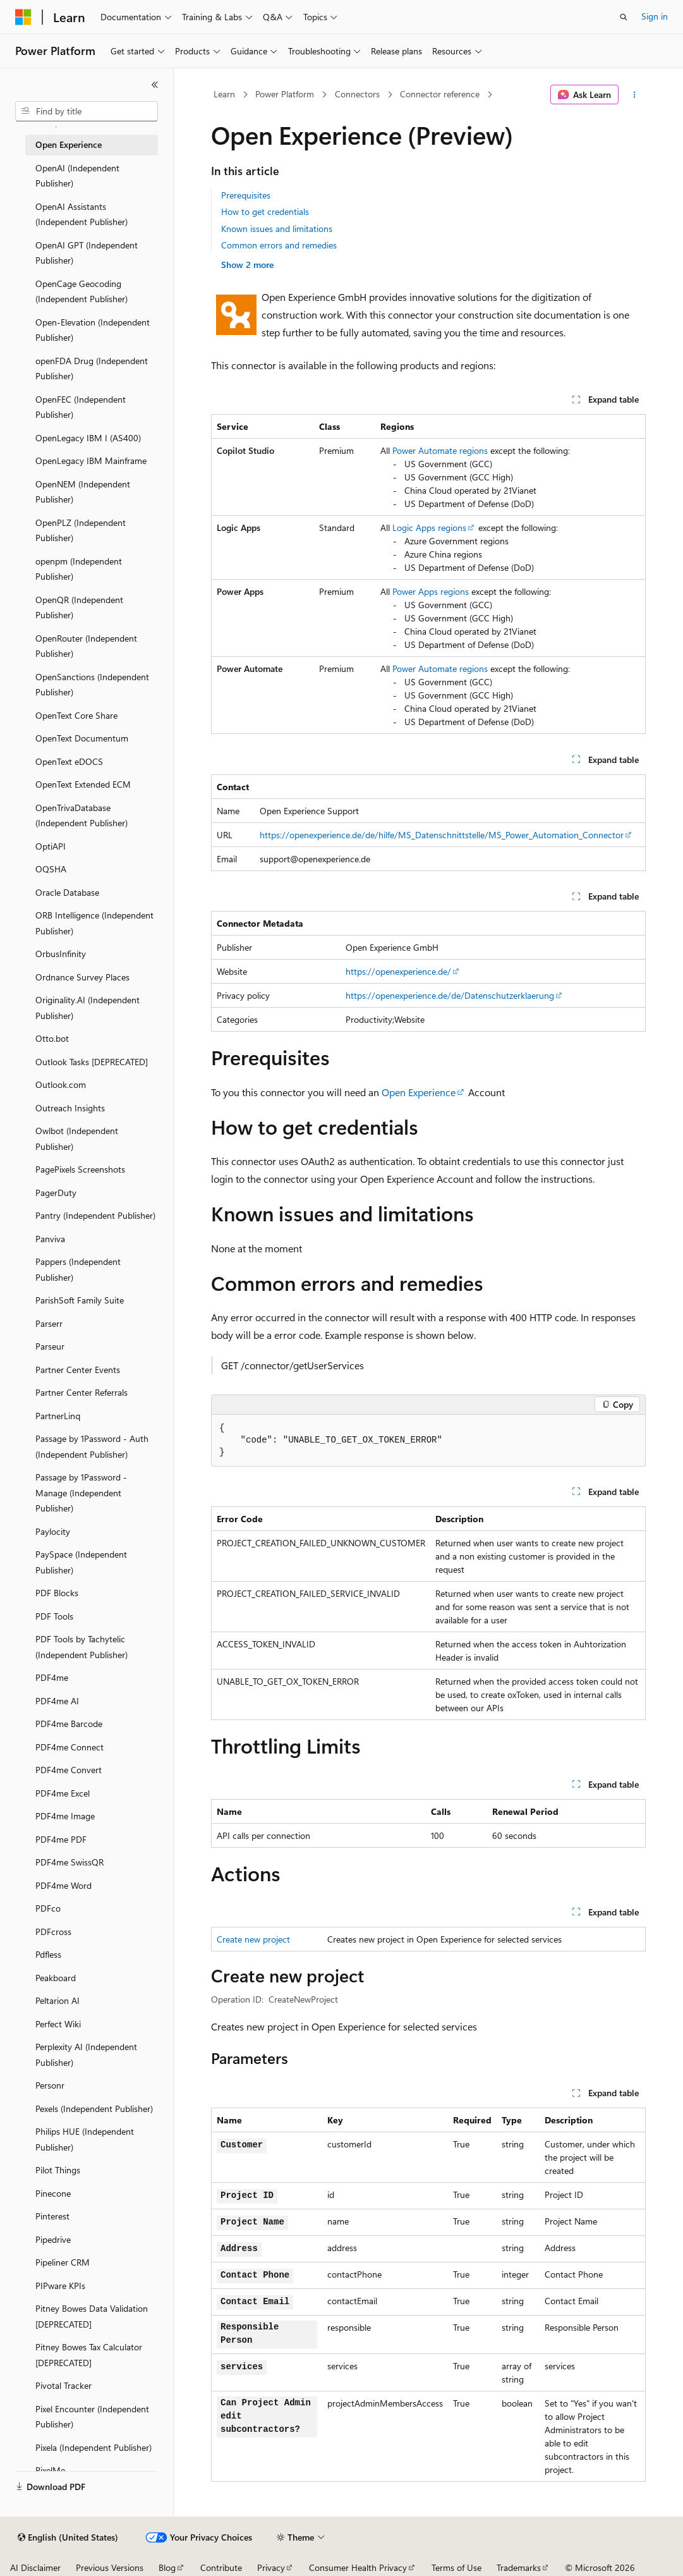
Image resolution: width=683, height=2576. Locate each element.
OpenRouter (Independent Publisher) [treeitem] (86, 646)
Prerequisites (245, 195)
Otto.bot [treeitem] (52, 1038)
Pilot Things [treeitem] (57, 2170)
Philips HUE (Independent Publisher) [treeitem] (84, 2139)
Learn (224, 94)
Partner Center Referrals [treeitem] (81, 1392)
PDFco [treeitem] (48, 1908)
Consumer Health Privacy (358, 2567)
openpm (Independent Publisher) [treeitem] (78, 569)
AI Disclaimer (35, 2567)
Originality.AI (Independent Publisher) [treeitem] (87, 1008)
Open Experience (419, 1092)
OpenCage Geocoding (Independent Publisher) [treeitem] (81, 291)
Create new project (253, 1939)
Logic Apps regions (429, 528)
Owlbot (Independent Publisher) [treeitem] (76, 1138)
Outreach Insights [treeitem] (70, 1108)
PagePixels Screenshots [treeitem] (80, 1169)
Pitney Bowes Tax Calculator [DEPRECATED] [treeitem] (88, 2355)
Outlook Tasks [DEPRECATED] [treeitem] (91, 1062)
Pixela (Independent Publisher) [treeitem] (93, 2447)
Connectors (357, 94)
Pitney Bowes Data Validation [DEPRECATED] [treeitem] (91, 2316)
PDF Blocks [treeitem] (56, 1593)
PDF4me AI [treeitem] (57, 1701)
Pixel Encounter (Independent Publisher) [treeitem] (92, 2417)
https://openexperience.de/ (398, 971)
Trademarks (519, 2567)
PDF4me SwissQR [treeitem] (69, 1862)
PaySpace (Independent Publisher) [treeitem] (81, 1562)
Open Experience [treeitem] (68, 144)
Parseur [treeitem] (49, 1346)
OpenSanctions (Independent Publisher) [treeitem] (92, 685)
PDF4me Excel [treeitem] (62, 1793)
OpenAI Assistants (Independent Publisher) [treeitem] (81, 214)
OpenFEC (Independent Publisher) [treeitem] (80, 407)
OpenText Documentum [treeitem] (81, 738)
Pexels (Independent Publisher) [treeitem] (94, 2109)
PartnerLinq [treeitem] (57, 1416)
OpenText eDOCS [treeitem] (69, 761)
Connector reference (440, 94)
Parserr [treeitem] (49, 1323)
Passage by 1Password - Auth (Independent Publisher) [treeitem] (91, 1446)
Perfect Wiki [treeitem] (58, 2024)
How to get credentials (265, 211)
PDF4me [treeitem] (51, 1677)
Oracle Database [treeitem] (67, 892)
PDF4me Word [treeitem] (63, 1885)
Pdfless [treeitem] (48, 1954)
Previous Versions (109, 2567)
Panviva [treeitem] (50, 1239)
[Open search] (623, 17)
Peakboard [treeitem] (55, 1978)
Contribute (221, 2567)
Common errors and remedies (279, 245)
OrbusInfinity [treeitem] (60, 954)
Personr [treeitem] (49, 2085)
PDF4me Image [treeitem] (65, 1816)
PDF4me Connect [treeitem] (69, 1747)
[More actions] (635, 95)
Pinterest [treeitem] (52, 2216)
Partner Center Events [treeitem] (77, 1370)
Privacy (271, 2567)
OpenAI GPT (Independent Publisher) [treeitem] (86, 253)
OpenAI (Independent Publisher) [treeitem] (77, 176)
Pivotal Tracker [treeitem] (63, 2385)
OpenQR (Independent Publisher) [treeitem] (79, 607)
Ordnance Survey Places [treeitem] (82, 977)
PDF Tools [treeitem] (54, 1616)
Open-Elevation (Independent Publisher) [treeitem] (92, 330)
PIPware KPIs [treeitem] (60, 2286)
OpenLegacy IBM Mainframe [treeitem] (91, 461)
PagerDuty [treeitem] (55, 1193)
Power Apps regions (430, 591)
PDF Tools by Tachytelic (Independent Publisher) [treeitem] (81, 1647)
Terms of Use (456, 2567)
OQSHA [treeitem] (50, 869)
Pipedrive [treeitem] (53, 2239)
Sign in (654, 16)
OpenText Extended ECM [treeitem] (83, 784)
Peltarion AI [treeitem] (57, 2000)
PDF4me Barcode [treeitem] (68, 1724)
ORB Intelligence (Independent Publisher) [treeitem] (94, 923)
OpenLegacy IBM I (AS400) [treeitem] (88, 438)
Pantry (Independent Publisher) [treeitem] (95, 1215)
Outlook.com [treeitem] (60, 1084)
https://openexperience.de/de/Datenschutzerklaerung (450, 995)
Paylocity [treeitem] (52, 1531)
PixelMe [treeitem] (50, 2470)
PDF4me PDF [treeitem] (61, 1839)
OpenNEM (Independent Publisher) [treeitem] (82, 492)
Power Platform (284, 94)
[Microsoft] (23, 17)
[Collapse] (155, 84)
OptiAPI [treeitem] (50, 846)
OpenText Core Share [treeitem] (76, 715)
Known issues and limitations (276, 229)
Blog (167, 2567)
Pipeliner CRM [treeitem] (62, 2262)
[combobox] (86, 111)
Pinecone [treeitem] (53, 2193)
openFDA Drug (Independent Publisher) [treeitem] (91, 368)
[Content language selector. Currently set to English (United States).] (68, 2537)
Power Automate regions (440, 450)
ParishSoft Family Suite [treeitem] (79, 1300)
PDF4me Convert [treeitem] (68, 1770)
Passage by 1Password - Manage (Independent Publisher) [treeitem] (81, 1492)
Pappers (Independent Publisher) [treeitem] (78, 1269)
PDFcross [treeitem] (53, 1932)
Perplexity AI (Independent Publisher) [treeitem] (86, 2054)
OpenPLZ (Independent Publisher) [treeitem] (80, 530)
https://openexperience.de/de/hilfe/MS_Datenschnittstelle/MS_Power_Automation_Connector (442, 835)
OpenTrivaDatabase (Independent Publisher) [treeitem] (81, 815)
